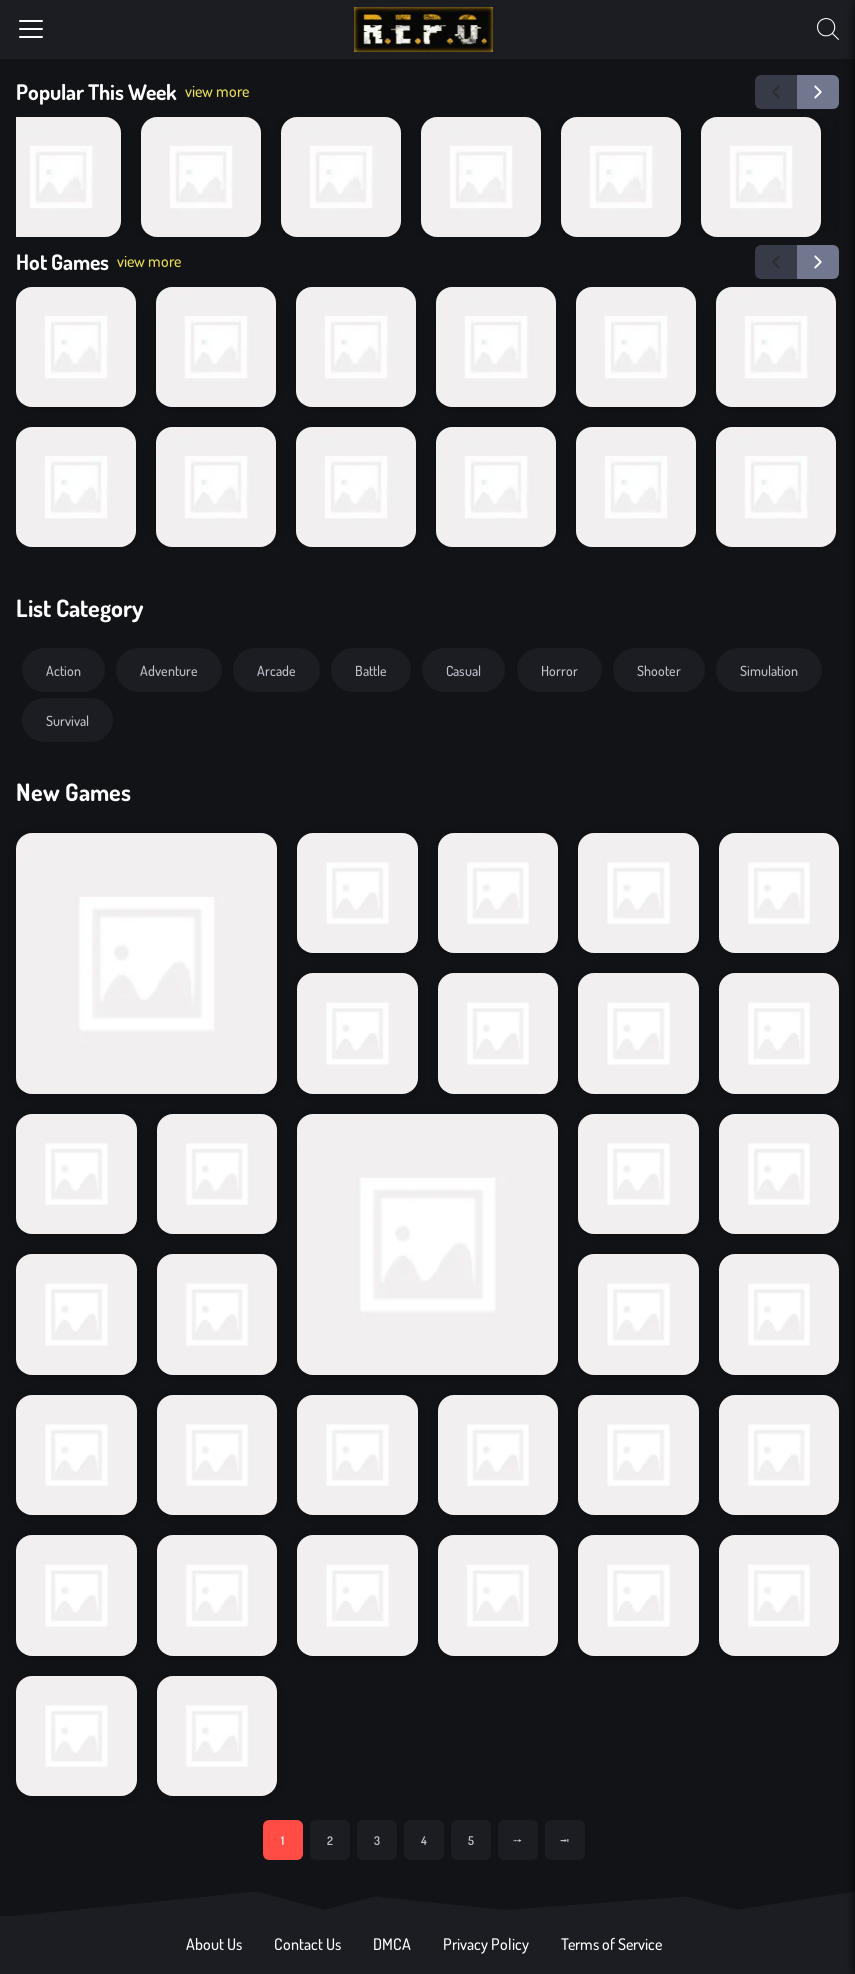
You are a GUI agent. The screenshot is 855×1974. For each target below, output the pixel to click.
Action (63, 670)
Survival (67, 720)
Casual (463, 670)
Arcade (276, 670)
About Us (214, 1944)
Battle (371, 670)
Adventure (169, 670)
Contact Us (307, 1944)
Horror (559, 670)
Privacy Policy (486, 1944)
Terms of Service (611, 1944)
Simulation (769, 670)
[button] (776, 92)
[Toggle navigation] (31, 29)
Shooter (659, 670)
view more (217, 91)
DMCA (392, 1944)
